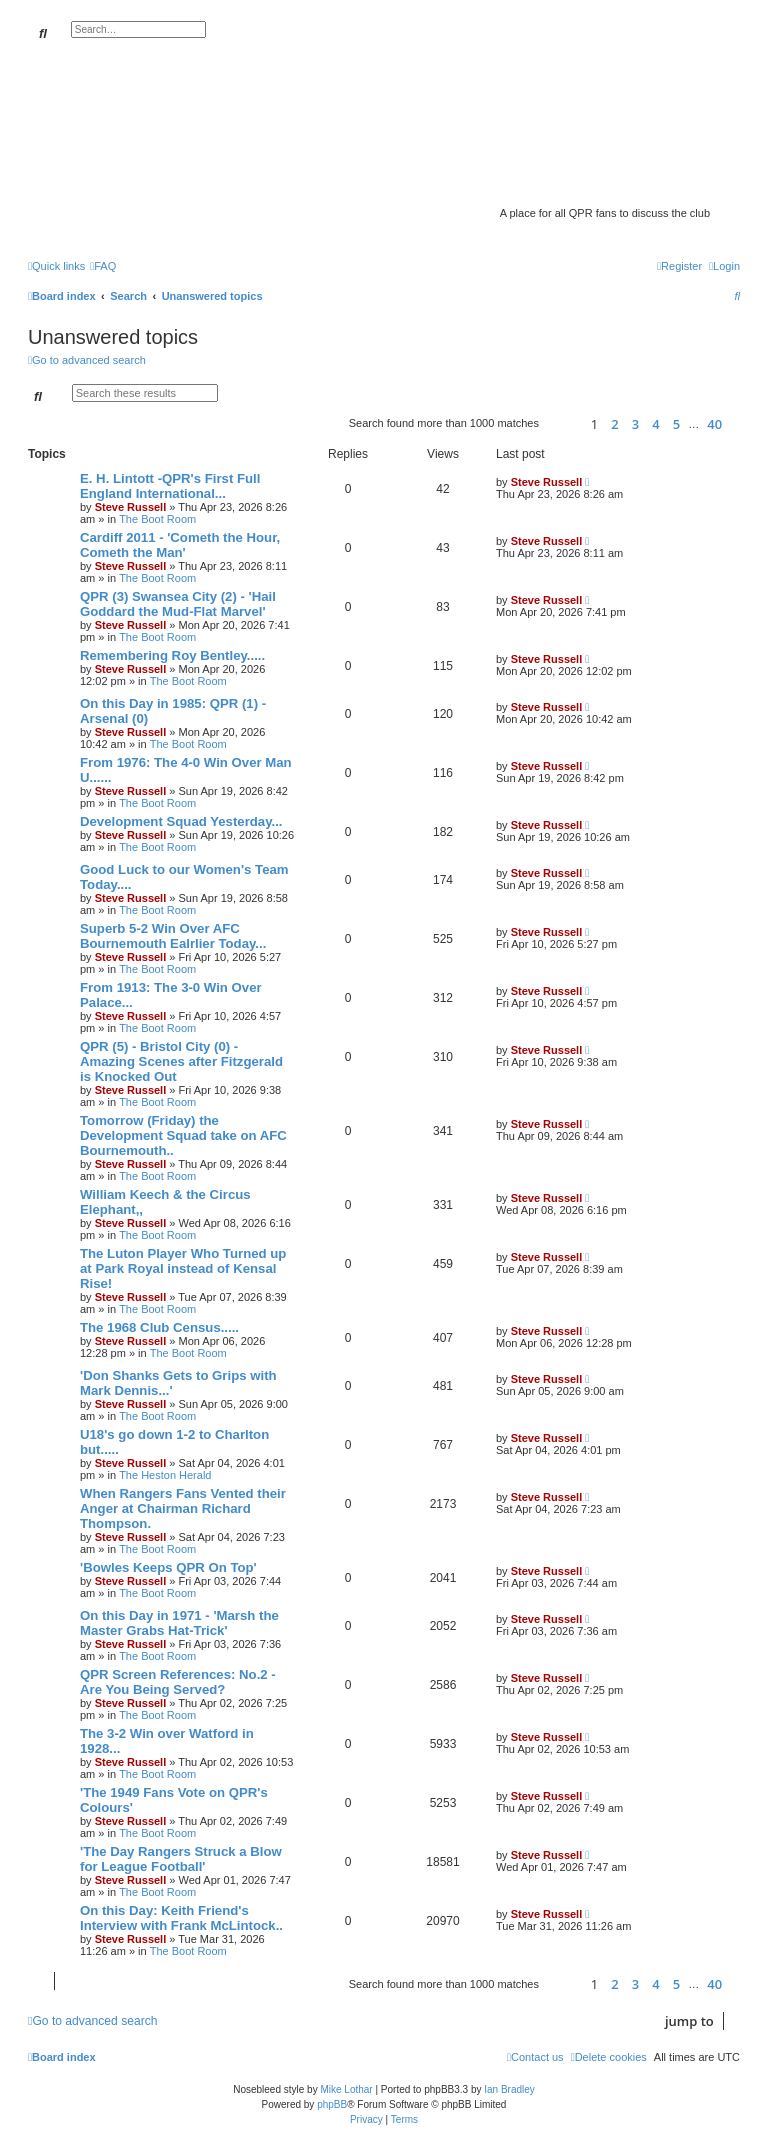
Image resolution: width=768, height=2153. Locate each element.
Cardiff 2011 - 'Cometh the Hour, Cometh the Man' (180, 545)
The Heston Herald (165, 1475)
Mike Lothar (346, 2089)
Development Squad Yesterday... (181, 821)
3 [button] (635, 424)
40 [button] (714, 424)
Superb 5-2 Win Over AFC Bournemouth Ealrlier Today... (173, 936)
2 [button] (614, 424)
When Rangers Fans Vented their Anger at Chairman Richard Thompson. (183, 1508)
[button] (562, 423)
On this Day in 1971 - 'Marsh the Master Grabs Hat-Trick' (179, 1623)
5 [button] (676, 424)
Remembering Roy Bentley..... (172, 655)
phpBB (332, 2104)
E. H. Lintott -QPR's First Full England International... (170, 486)
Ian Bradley (509, 2089)
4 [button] (655, 424)
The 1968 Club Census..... (159, 1327)
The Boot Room (157, 519)
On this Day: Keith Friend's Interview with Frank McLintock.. (181, 1918)
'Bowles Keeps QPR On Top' (168, 1567)
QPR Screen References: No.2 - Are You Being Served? (178, 1682)
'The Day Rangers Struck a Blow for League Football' (181, 1859)
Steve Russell (131, 507)
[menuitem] (103, 266)
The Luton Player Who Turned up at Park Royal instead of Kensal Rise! (183, 1268)
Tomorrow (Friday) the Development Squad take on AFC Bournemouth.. (183, 1135)
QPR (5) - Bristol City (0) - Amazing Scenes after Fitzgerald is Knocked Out (181, 1061)
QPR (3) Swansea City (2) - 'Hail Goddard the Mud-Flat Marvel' (178, 604)
